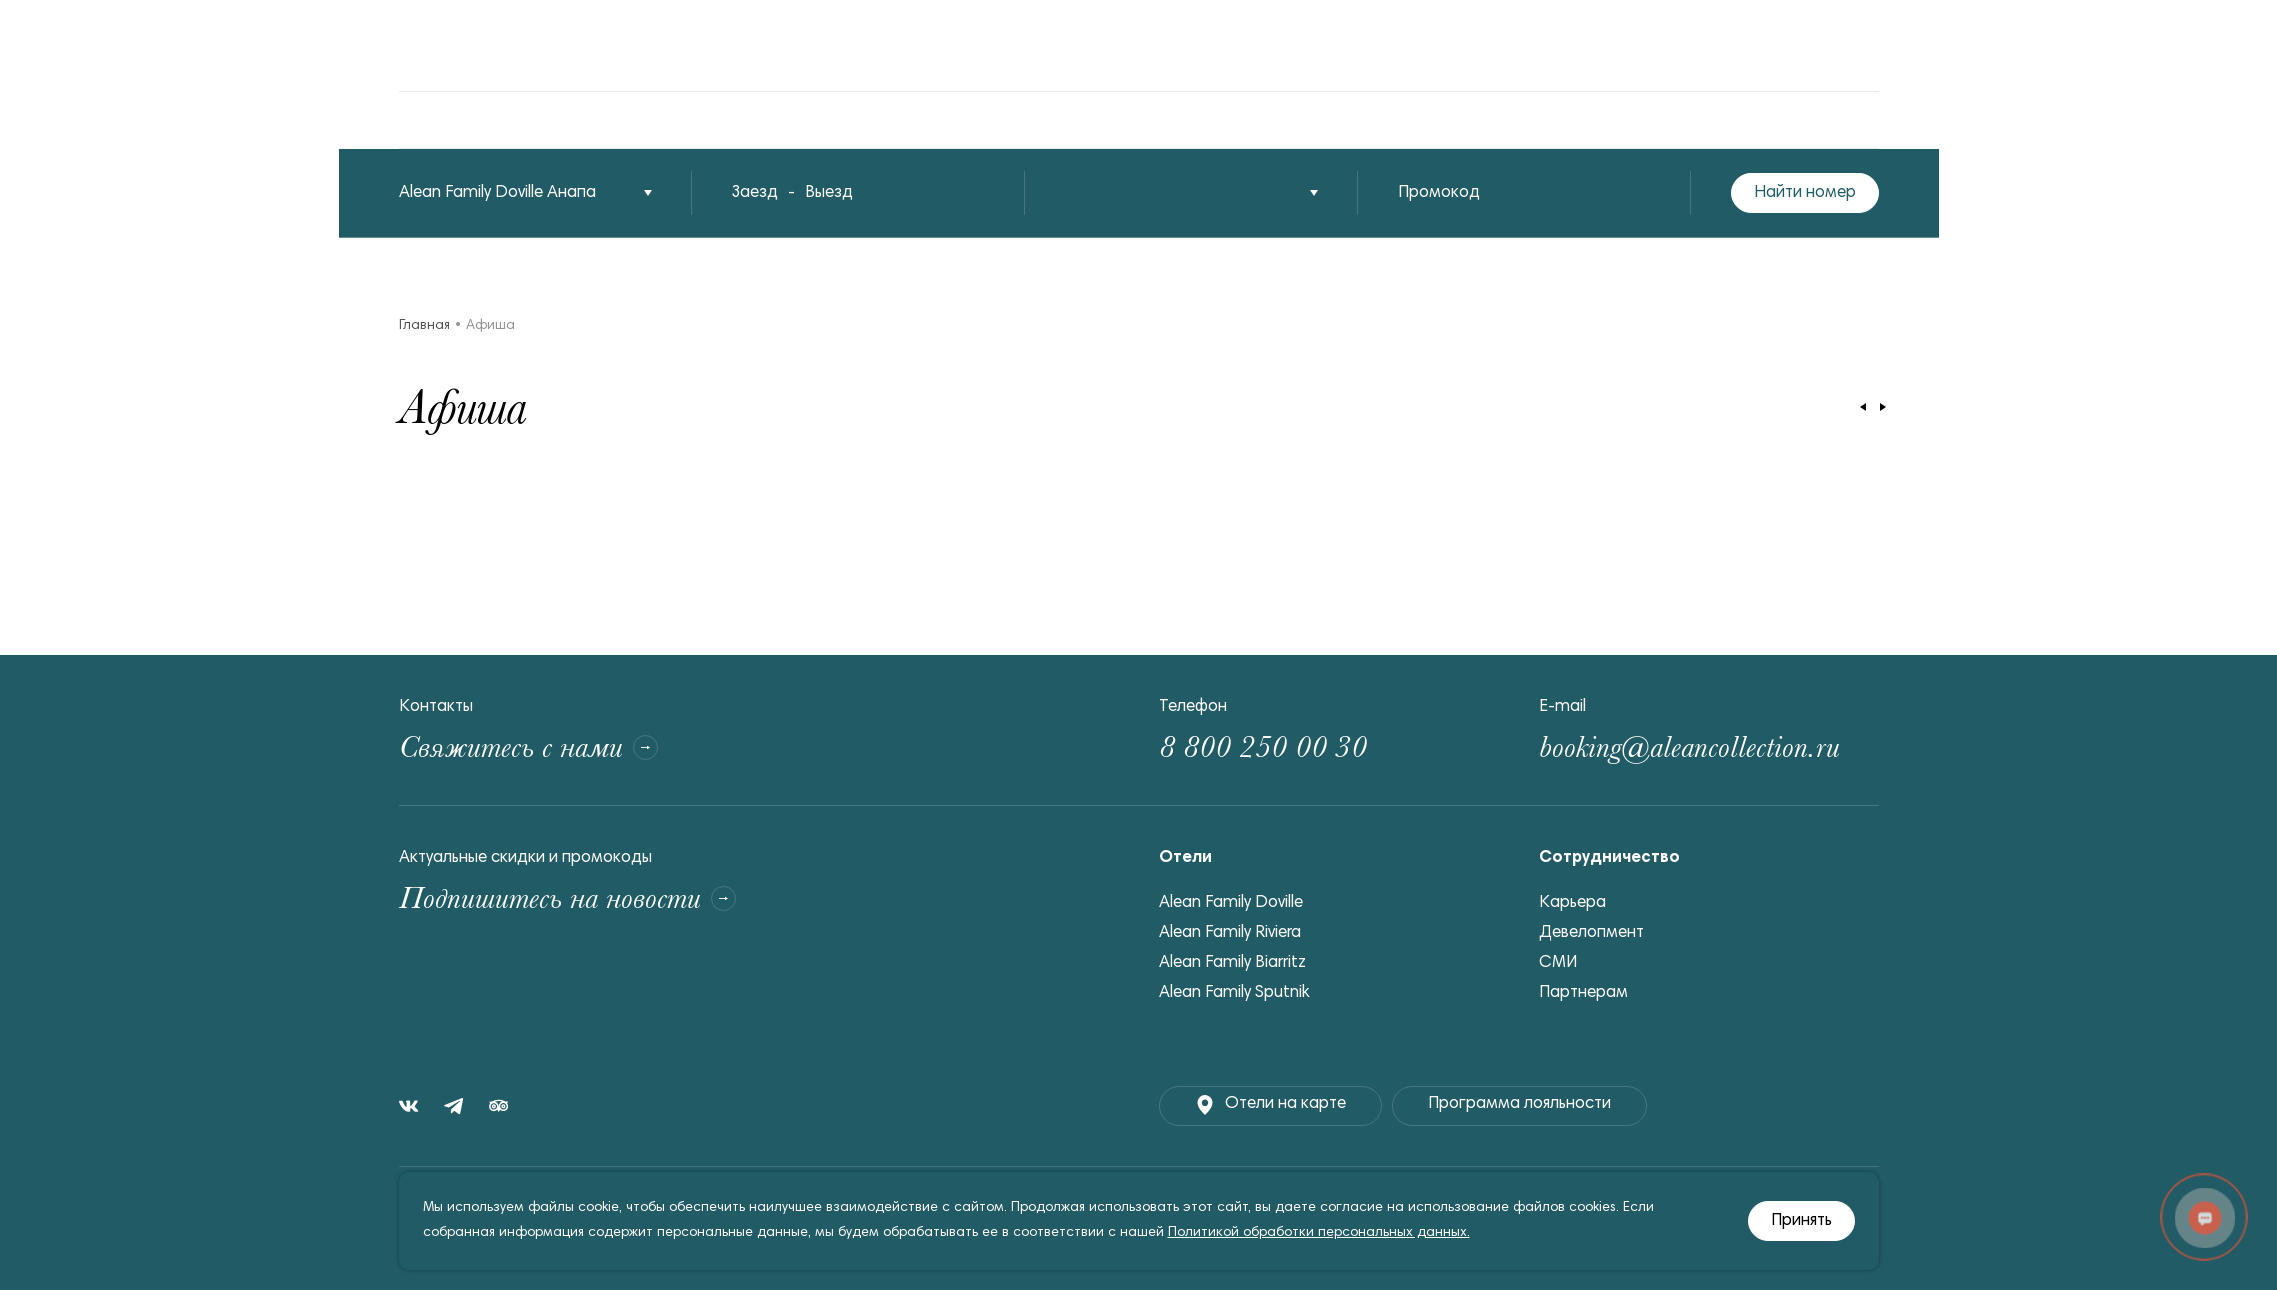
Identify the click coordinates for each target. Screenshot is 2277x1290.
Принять (1801, 1221)
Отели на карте (1270, 1105)
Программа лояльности (1519, 1104)
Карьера (1572, 903)
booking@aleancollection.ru (1689, 747)
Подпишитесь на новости (567, 898)
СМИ (1558, 963)
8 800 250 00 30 (1263, 747)
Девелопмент (1591, 933)
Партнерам (1583, 993)
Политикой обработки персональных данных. (1319, 1233)
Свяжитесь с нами (528, 747)
